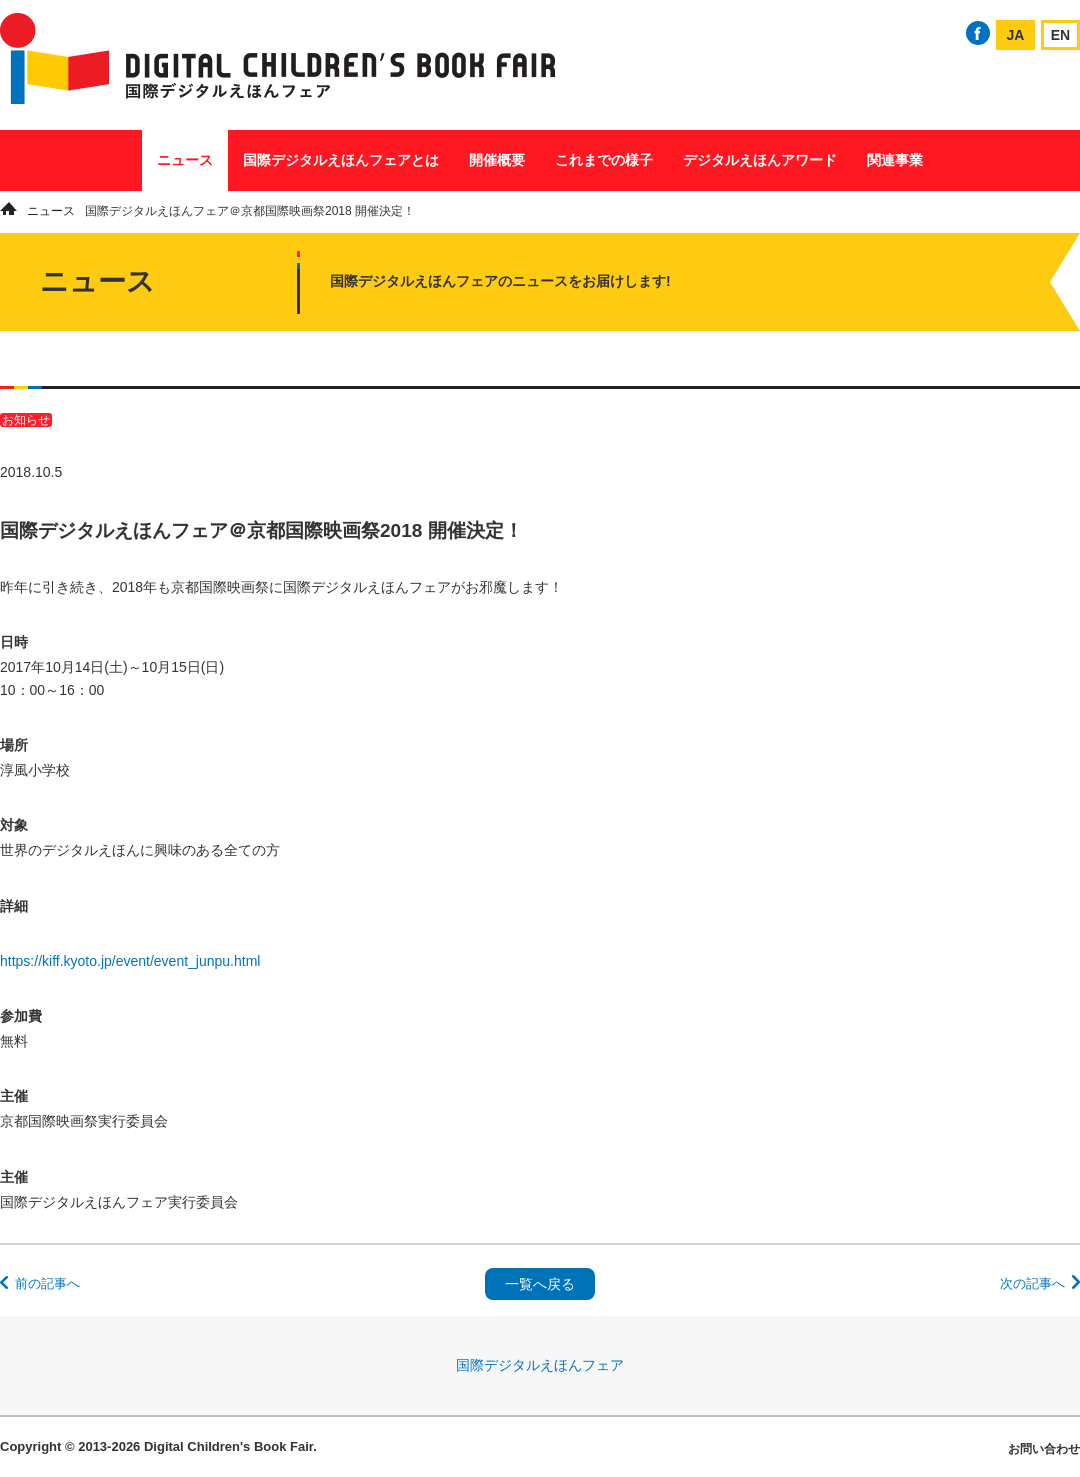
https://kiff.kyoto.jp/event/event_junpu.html (130, 961)
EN (1060, 35)
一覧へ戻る (540, 1284)
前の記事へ (47, 1283)
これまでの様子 (604, 160)
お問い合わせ (1044, 1449)
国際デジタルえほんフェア (540, 1365)
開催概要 (497, 160)
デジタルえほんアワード (760, 160)
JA (1016, 35)
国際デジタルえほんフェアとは (341, 160)
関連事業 (895, 160)
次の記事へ (1032, 1283)
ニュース (185, 160)
